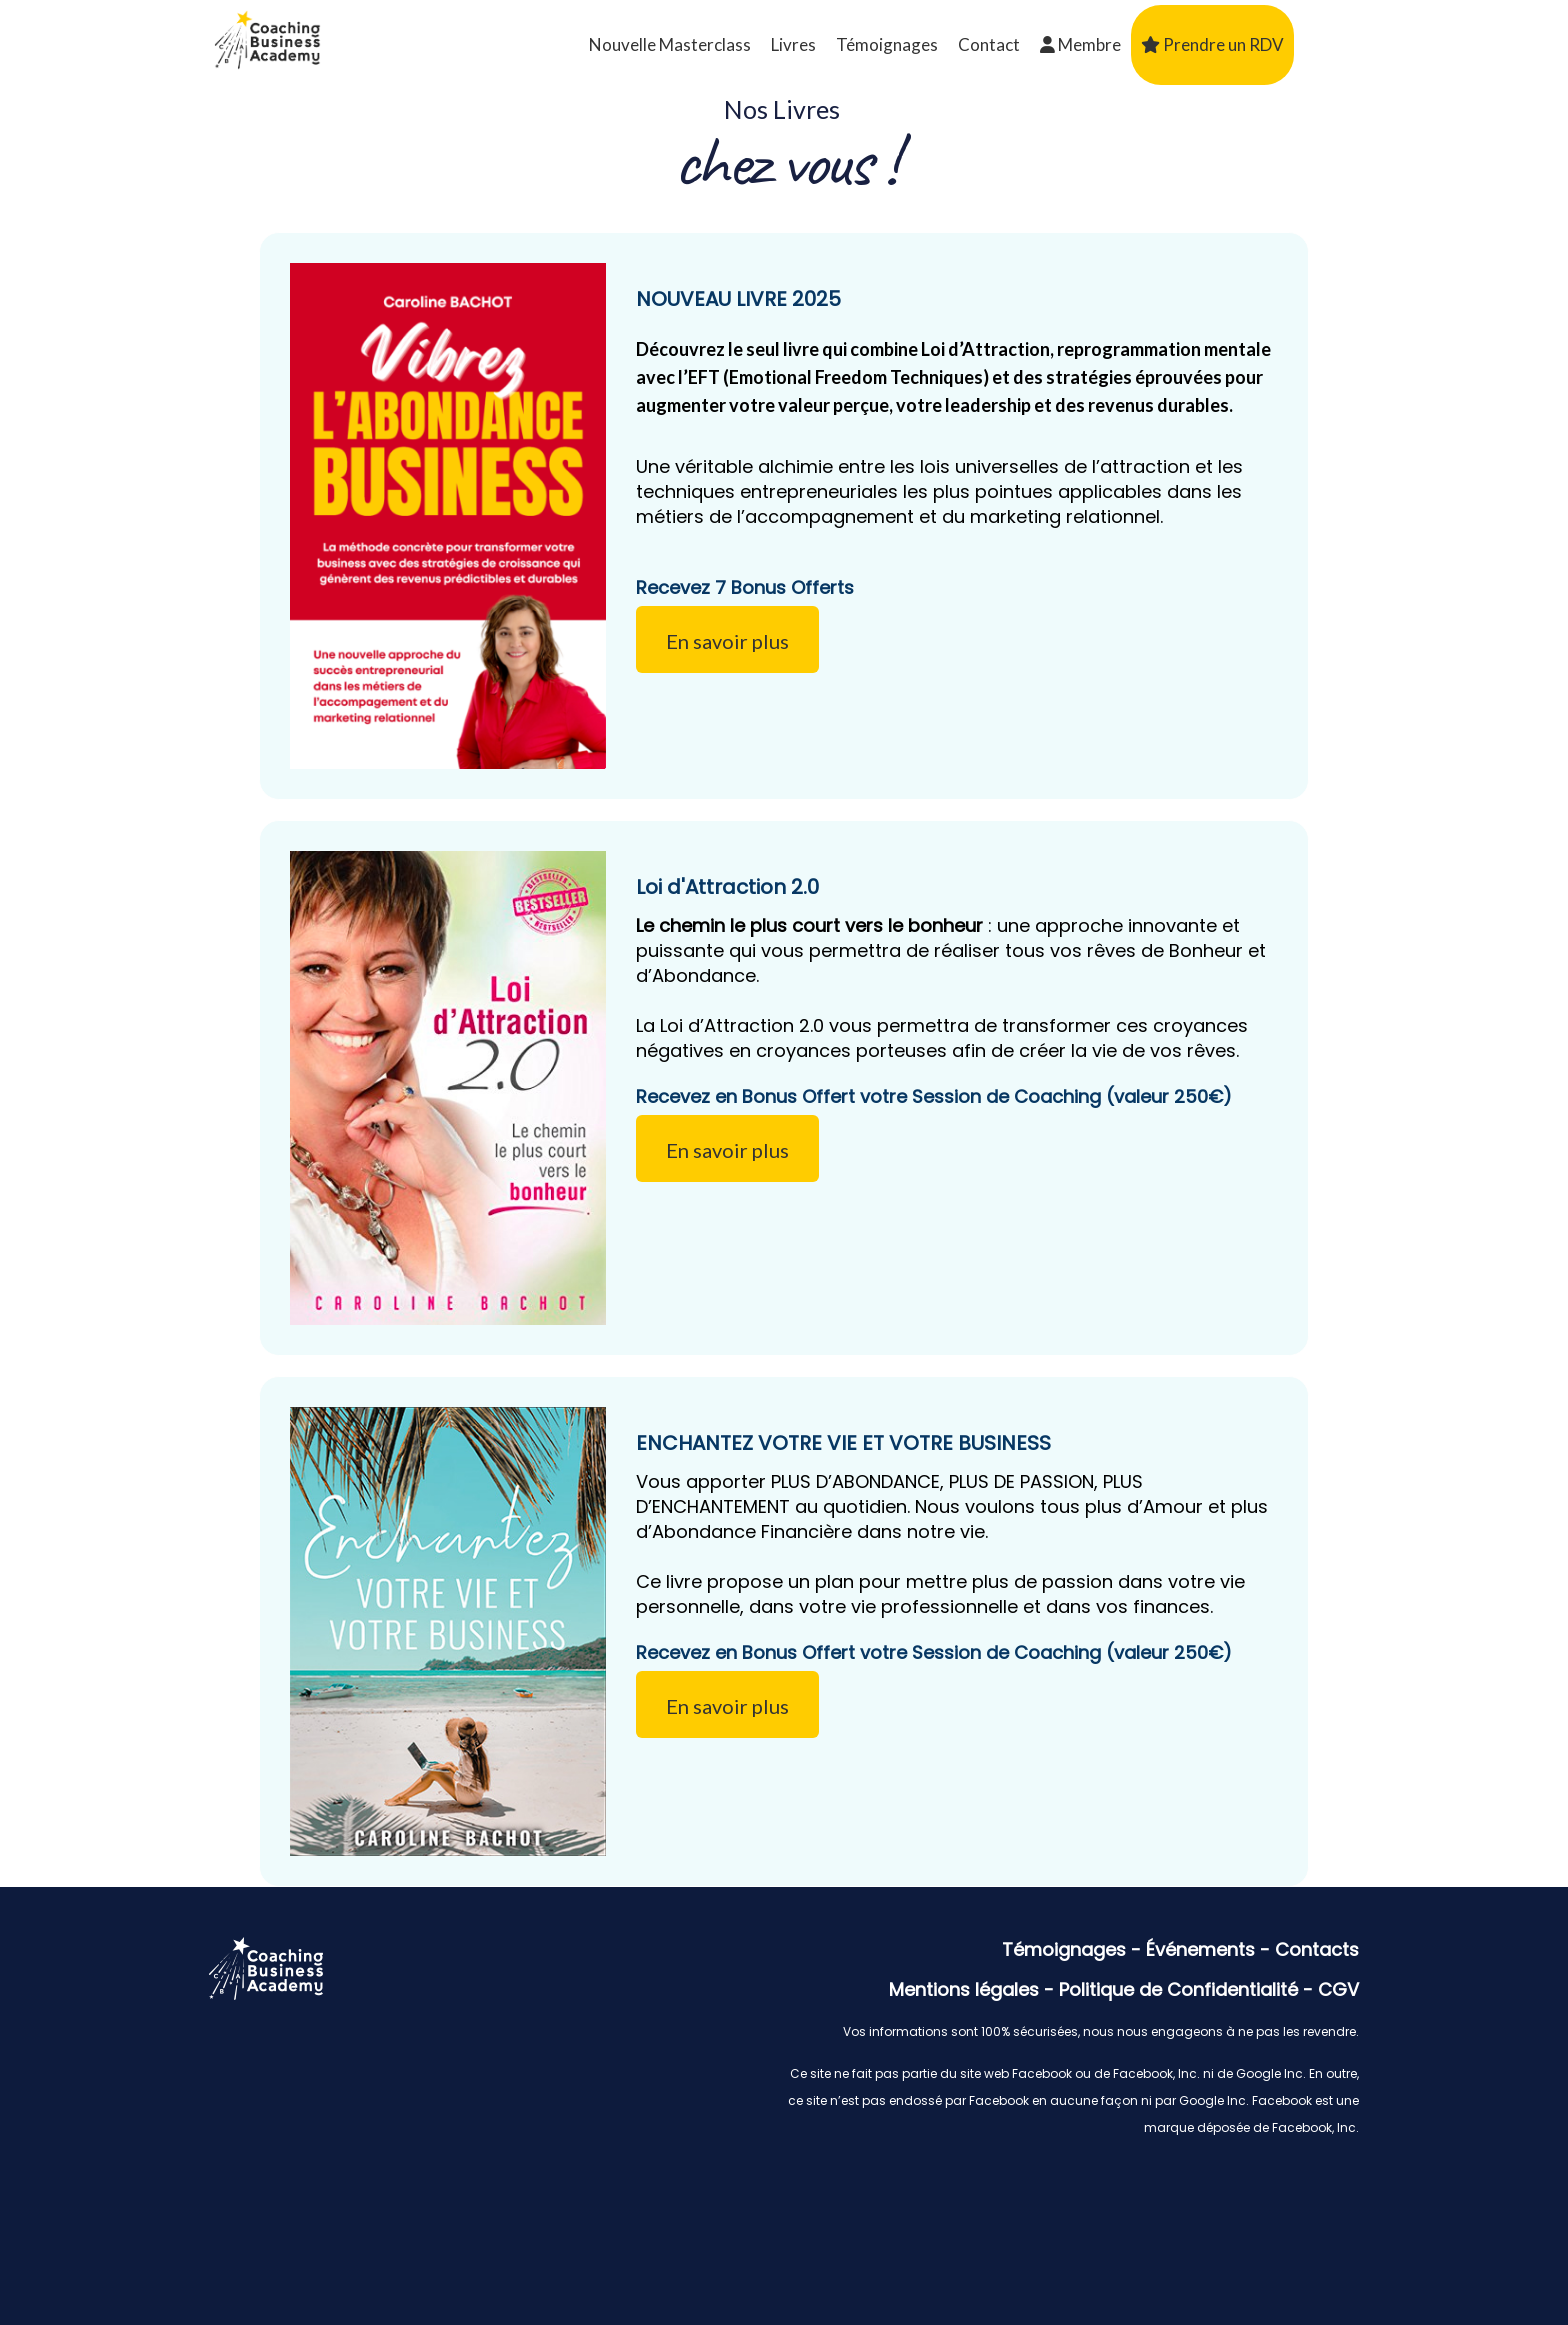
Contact (989, 44)
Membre (1080, 44)
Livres (793, 44)
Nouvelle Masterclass (670, 44)
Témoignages (887, 44)
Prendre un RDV (1212, 44)
